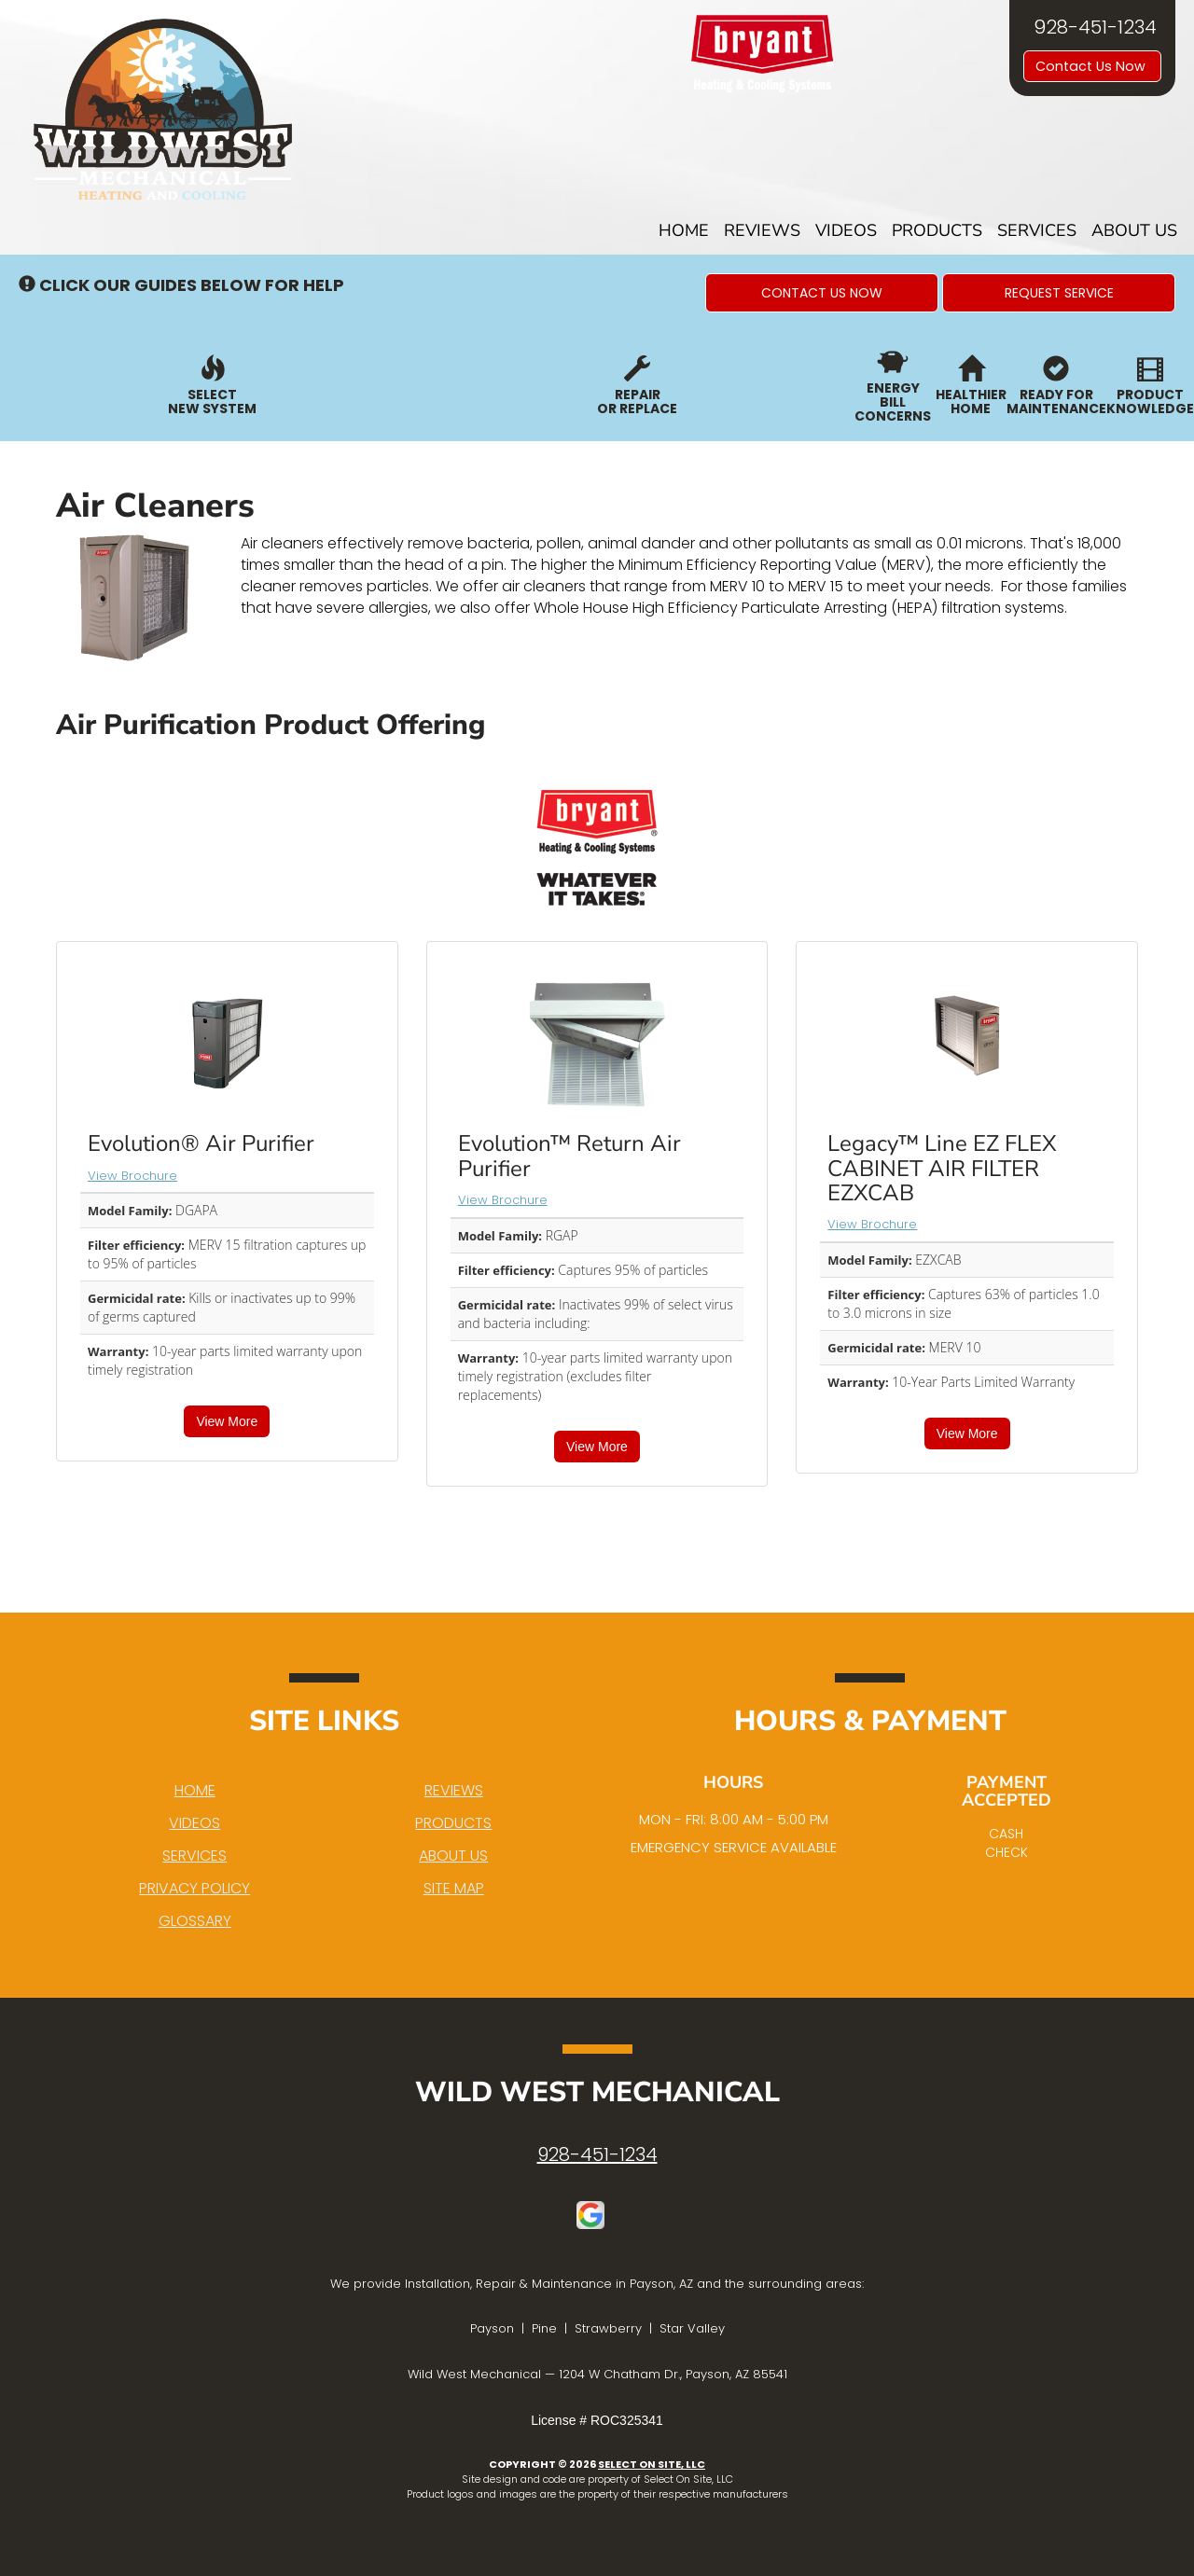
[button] (821, 292)
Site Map (453, 1888)
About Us (1134, 230)
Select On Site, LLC (651, 2464)
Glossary (195, 1921)
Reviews (762, 230)
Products (937, 230)
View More (226, 1421)
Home (684, 230)
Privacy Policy (194, 1888)
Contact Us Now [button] (1092, 66)
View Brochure (132, 1175)
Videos (846, 230)
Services (1036, 230)
